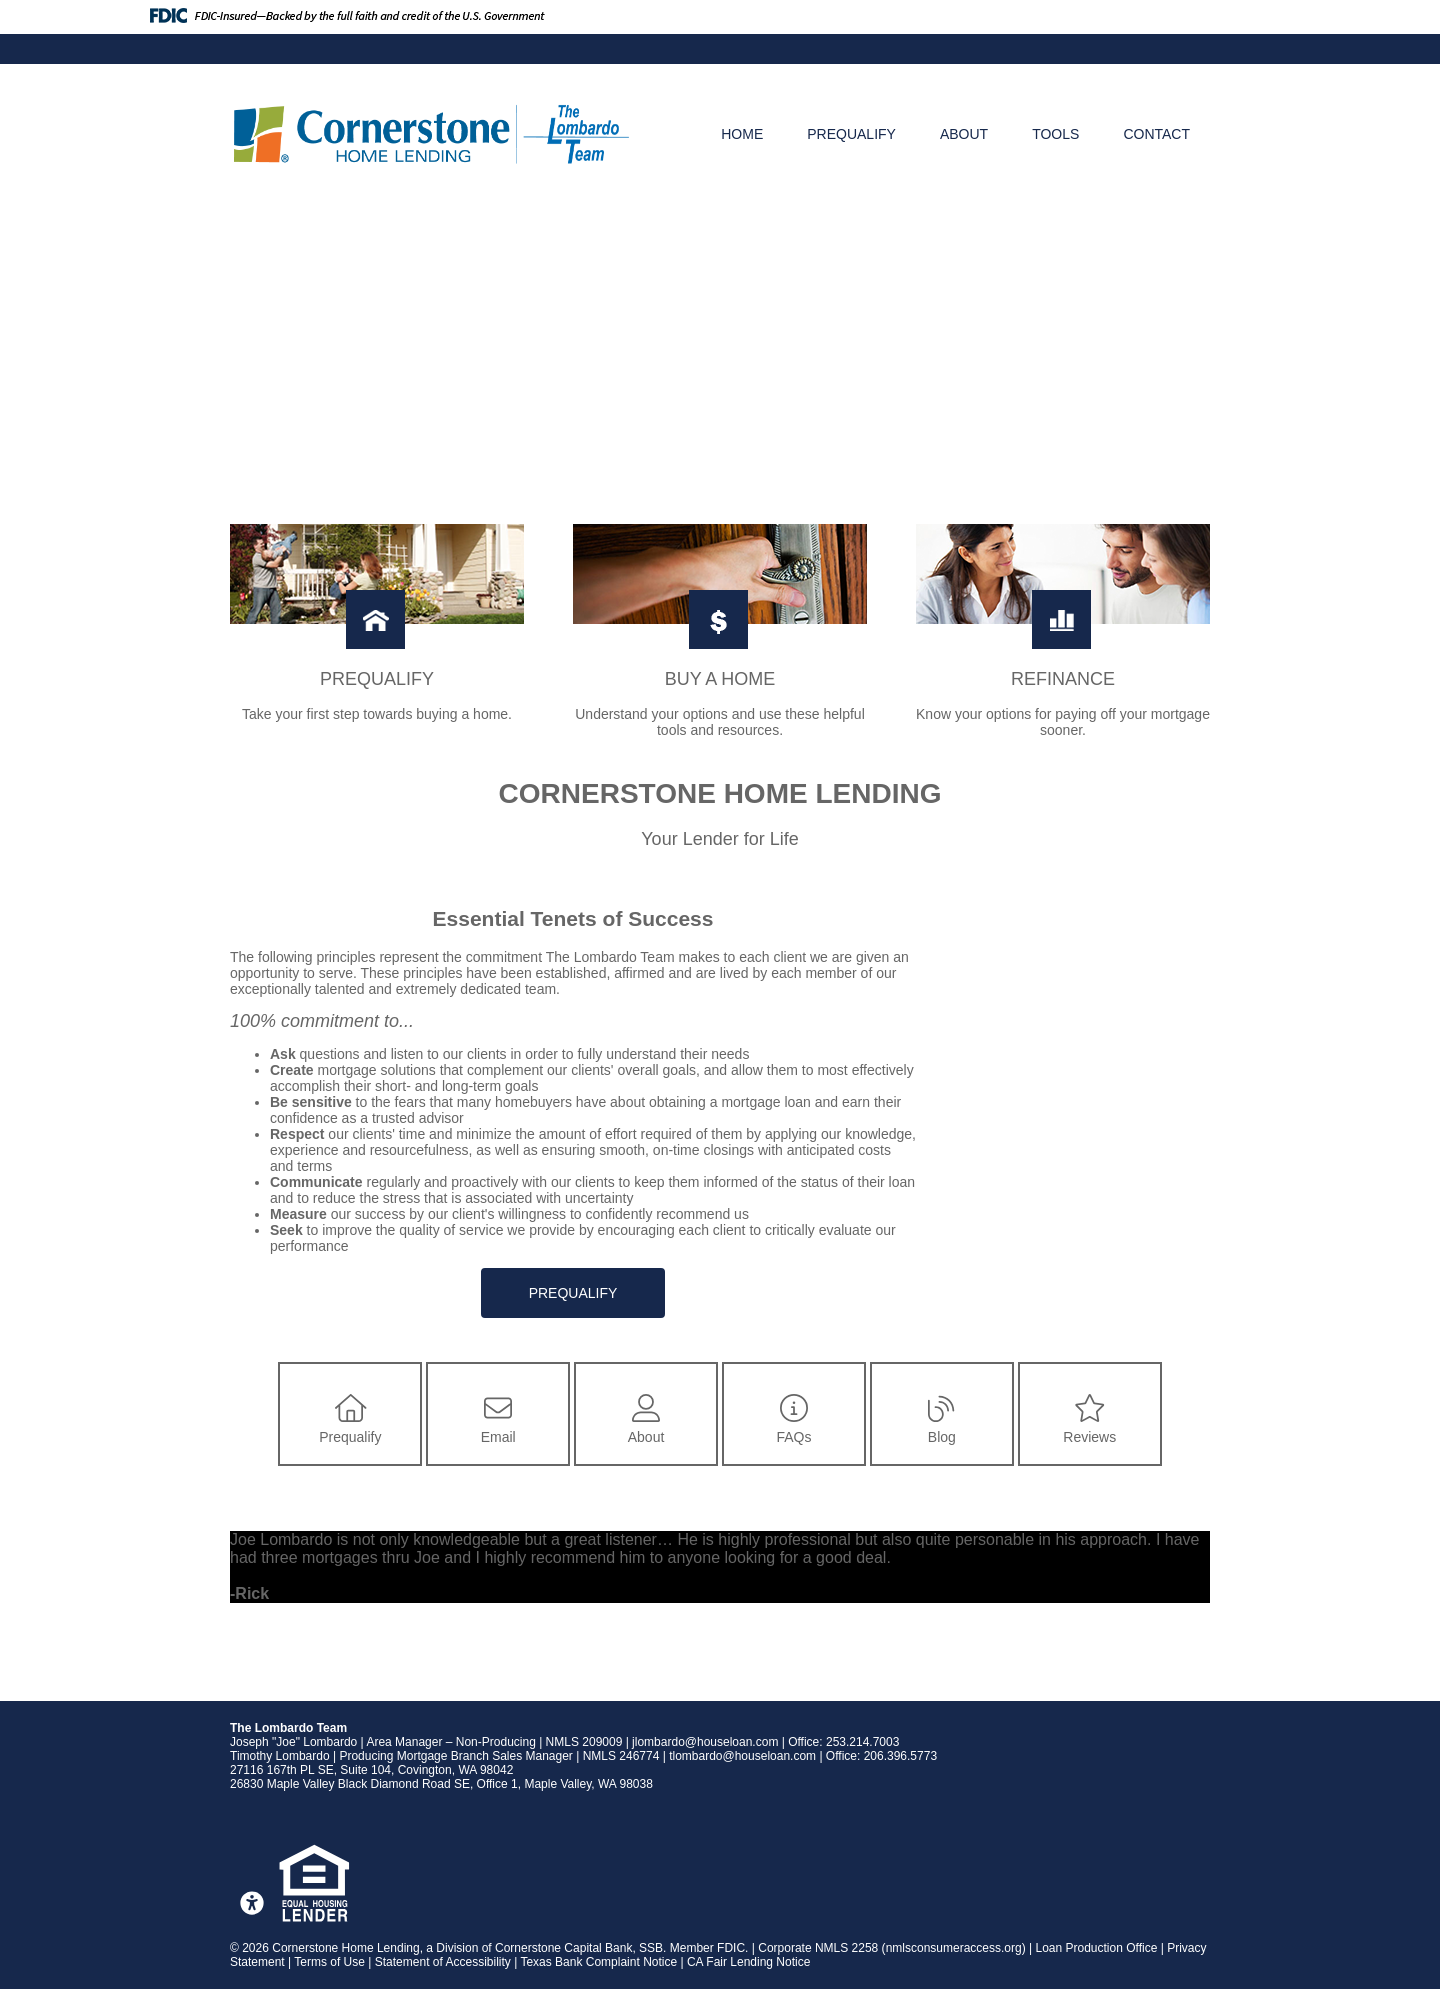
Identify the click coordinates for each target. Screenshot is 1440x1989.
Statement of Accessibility (443, 1962)
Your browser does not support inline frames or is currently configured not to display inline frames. (1076, 1079)
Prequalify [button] (573, 1293)
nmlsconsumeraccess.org (954, 1948)
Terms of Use (329, 1962)
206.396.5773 (900, 1756)
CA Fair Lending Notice (748, 1962)
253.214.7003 (862, 1742)
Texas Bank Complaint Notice (598, 1962)
